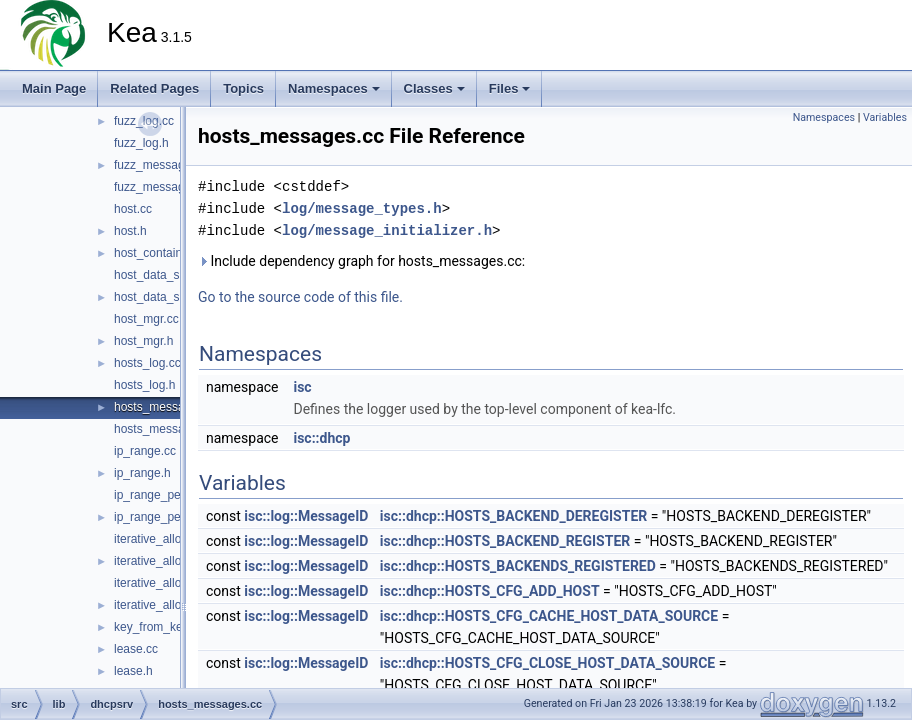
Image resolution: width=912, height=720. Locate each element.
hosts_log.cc (147, 363)
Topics (243, 88)
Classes (434, 88)
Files (510, 88)
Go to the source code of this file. (300, 297)
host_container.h (158, 253)
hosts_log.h (144, 385)
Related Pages (154, 88)
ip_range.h (142, 473)
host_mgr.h (143, 341)
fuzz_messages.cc (163, 165)
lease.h (133, 671)
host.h (130, 231)
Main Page (54, 88)
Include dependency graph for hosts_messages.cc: (361, 261)
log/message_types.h (362, 208)
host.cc (133, 209)
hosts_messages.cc (166, 407)
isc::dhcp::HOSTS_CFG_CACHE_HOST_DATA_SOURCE (549, 616)
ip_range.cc (145, 451)
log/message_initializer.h (387, 230)
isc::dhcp (321, 438)
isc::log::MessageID (306, 516)
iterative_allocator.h (165, 605)
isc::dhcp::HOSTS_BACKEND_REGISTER (505, 541)
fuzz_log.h (141, 143)
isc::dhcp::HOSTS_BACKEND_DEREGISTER (513, 516)
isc (302, 387)
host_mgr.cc (146, 319)
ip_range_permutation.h (177, 517)
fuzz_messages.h (160, 187)
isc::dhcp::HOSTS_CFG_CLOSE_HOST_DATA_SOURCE (547, 663)
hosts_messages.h (164, 429)
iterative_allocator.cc (168, 583)
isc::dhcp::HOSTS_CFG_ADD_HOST (490, 591)
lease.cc (136, 649)
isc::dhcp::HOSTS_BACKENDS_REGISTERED (518, 566)
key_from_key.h (156, 627)
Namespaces (334, 88)
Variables (885, 117)
